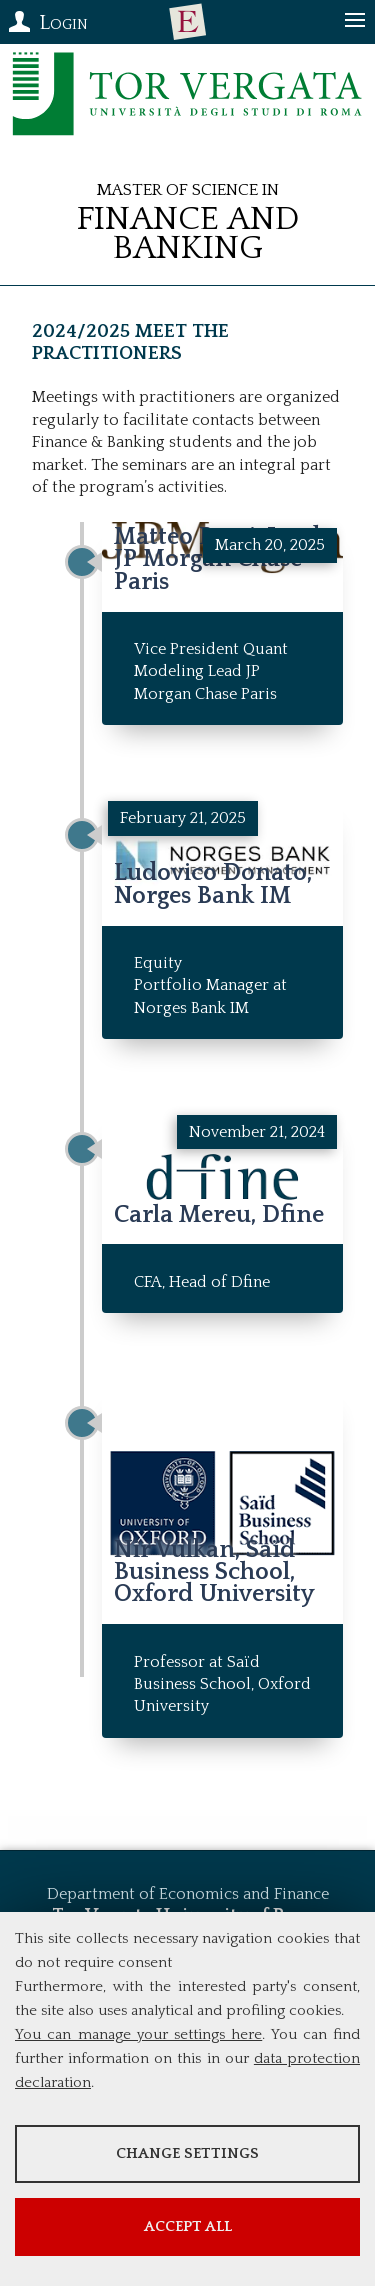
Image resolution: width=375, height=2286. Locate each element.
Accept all (188, 2226)
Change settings (187, 2153)
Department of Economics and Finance (188, 1894)
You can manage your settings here (138, 2034)
